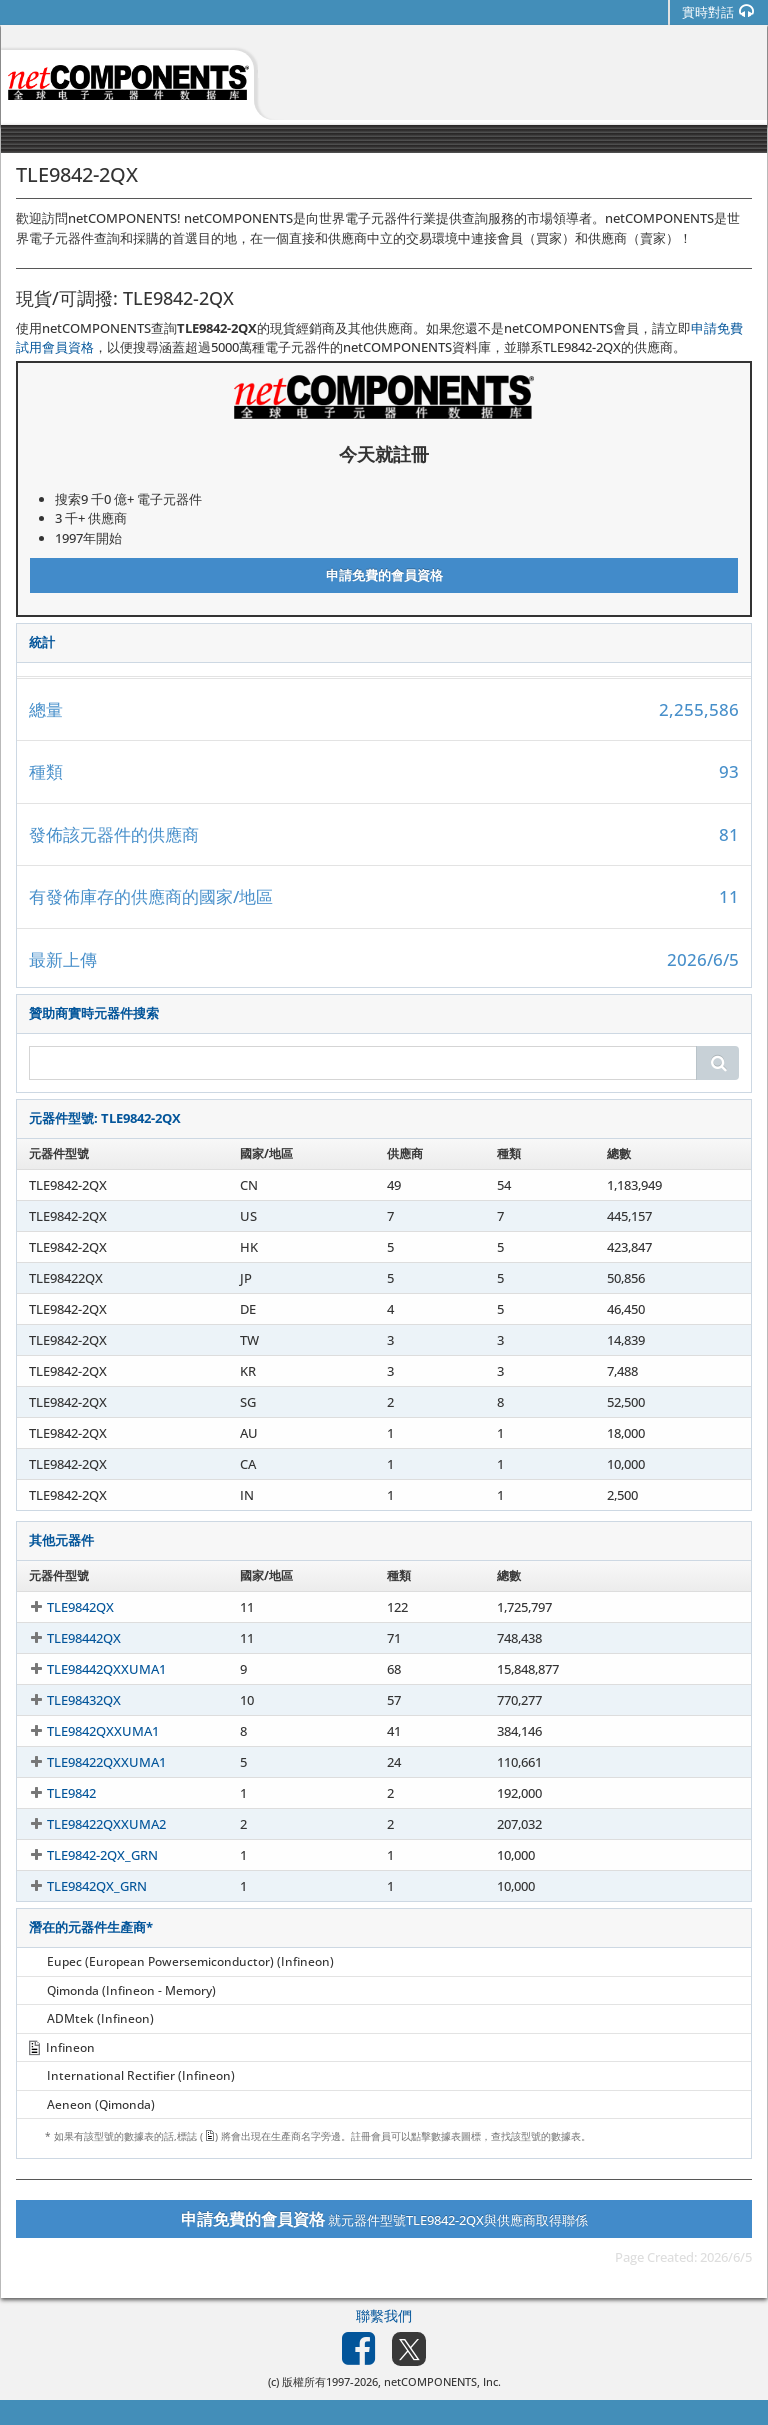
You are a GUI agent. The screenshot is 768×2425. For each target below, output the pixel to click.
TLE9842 (53, 1793)
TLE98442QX (66, 1638)
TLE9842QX (62, 1607)
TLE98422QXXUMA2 (88, 1824)
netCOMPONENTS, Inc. (442, 2381)
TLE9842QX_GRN (79, 1886)
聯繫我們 (384, 2315)
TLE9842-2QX (68, 1185)
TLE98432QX (66, 1700)
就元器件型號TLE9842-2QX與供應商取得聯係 (384, 2219)
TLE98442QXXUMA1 (88, 1669)
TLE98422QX (66, 1278)
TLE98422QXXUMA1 (88, 1762)
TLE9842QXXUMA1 (85, 1731)
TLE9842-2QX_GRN (84, 1855)
